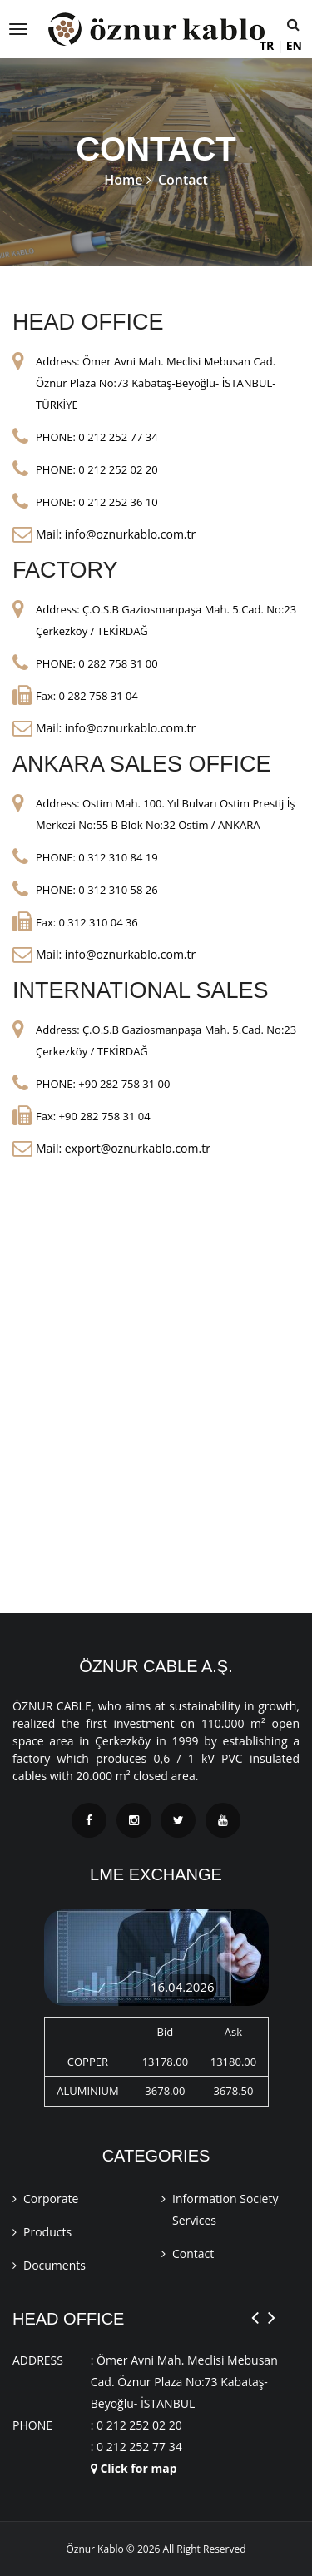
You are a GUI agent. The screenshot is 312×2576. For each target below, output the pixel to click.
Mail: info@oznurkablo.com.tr (116, 534)
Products (47, 2232)
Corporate (50, 2198)
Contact (193, 2253)
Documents (54, 2265)
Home (123, 180)
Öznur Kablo (94, 2549)
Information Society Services (225, 2209)
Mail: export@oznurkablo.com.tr (123, 1148)
